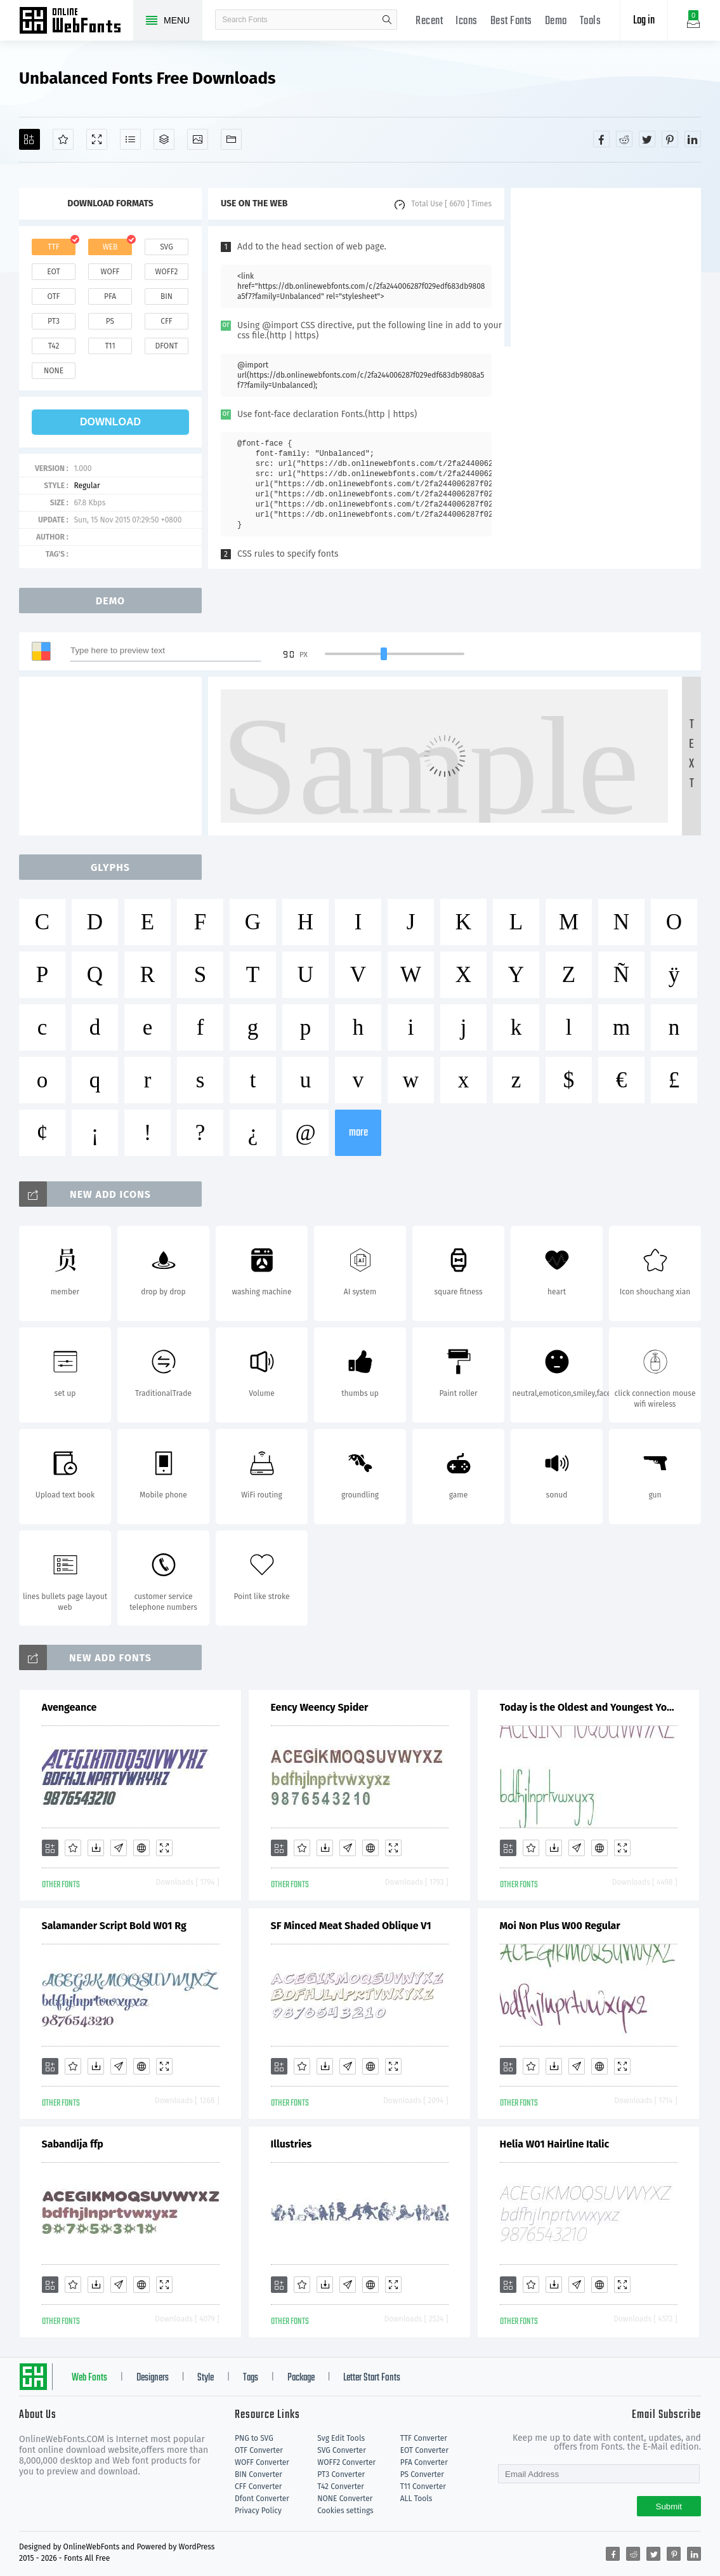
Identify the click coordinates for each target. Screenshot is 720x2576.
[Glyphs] (130, 139)
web (110, 246)
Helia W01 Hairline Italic (555, 2144)
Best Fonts (511, 21)
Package (301, 2378)
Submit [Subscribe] (669, 2506)
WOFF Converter (262, 2462)
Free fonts (76, 21)
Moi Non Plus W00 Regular (560, 1926)
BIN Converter (258, 2474)
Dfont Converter (262, 2498)
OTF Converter (259, 2450)
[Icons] (197, 139)
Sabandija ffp (72, 2144)
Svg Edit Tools (341, 2438)
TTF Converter (423, 2438)
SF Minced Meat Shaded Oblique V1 (351, 1926)
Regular (87, 485)
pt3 (54, 321)
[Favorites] (63, 139)
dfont (166, 346)
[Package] (164, 139)
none (53, 370)
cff (166, 321)
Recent (429, 21)
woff (109, 271)
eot (53, 271)
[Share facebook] (601, 139)
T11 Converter (423, 2486)
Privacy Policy (258, 2510)
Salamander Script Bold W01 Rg (114, 1926)
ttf (53, 246)
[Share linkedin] (692, 139)
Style (205, 2378)
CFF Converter (258, 2486)
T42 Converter (340, 2486)
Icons (466, 21)
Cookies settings (345, 2510)
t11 (110, 346)
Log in (644, 20)
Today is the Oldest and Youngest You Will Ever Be (588, 1707)
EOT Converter (424, 2450)
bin (166, 296)
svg (166, 246)
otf (54, 296)
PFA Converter (424, 2462)
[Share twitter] (647, 139)
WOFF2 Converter (346, 2462)
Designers (152, 2378)
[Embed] (141, 1848)
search (386, 19)
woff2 (166, 271)
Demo (556, 21)
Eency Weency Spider (320, 1707)
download (110, 421)
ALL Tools (416, 2498)
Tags (250, 2378)
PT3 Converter (341, 2474)
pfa (110, 296)
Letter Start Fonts (371, 2378)
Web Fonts (89, 2378)
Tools (590, 21)
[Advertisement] (606, 267)
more (358, 1133)
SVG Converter (341, 2450)
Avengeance (69, 1707)
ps (110, 321)
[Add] (29, 139)
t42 (54, 346)
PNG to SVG (254, 2438)
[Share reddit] (624, 139)
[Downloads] (96, 1848)
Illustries (291, 2144)
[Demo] (96, 139)
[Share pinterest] (670, 139)
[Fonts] (231, 139)
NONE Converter (344, 2498)
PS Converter (422, 2474)
